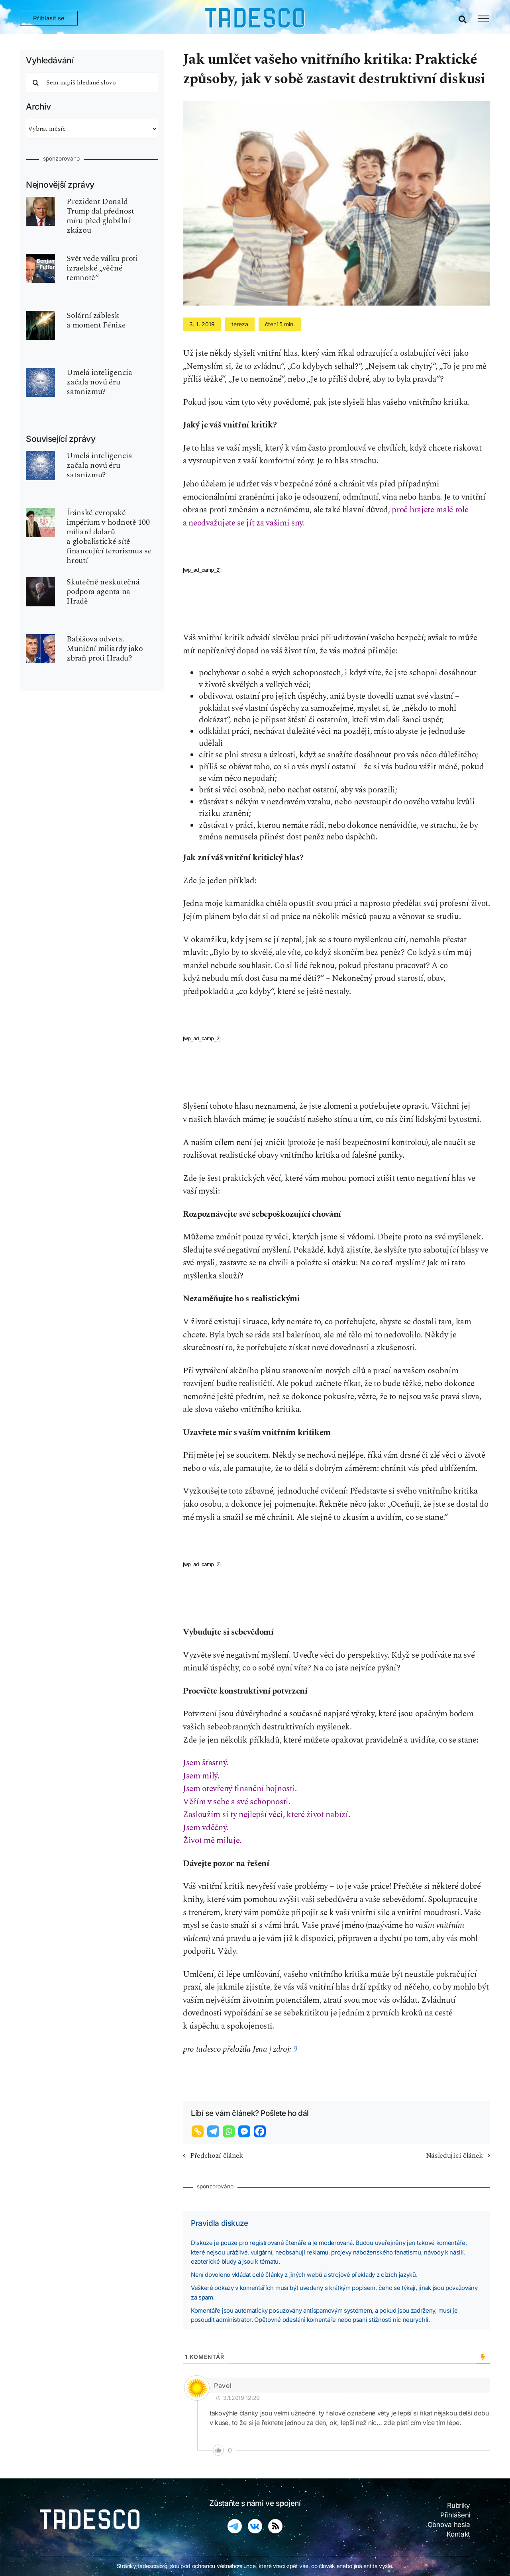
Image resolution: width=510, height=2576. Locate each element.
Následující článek (454, 2155)
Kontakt (458, 2534)
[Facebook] (261, 2131)
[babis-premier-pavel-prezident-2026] (40, 638)
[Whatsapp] (230, 2131)
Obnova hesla (449, 2525)
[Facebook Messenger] (245, 2131)
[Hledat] (36, 82)
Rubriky (458, 2505)
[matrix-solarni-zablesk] (40, 314)
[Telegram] (214, 2131)
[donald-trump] (40, 200)
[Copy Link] (199, 2131)
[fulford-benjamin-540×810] (40, 257)
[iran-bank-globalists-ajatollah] (40, 512)
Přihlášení (455, 2515)
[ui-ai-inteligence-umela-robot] (40, 371)
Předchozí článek (216, 2155)
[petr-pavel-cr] (40, 581)
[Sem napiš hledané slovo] (92, 82)
